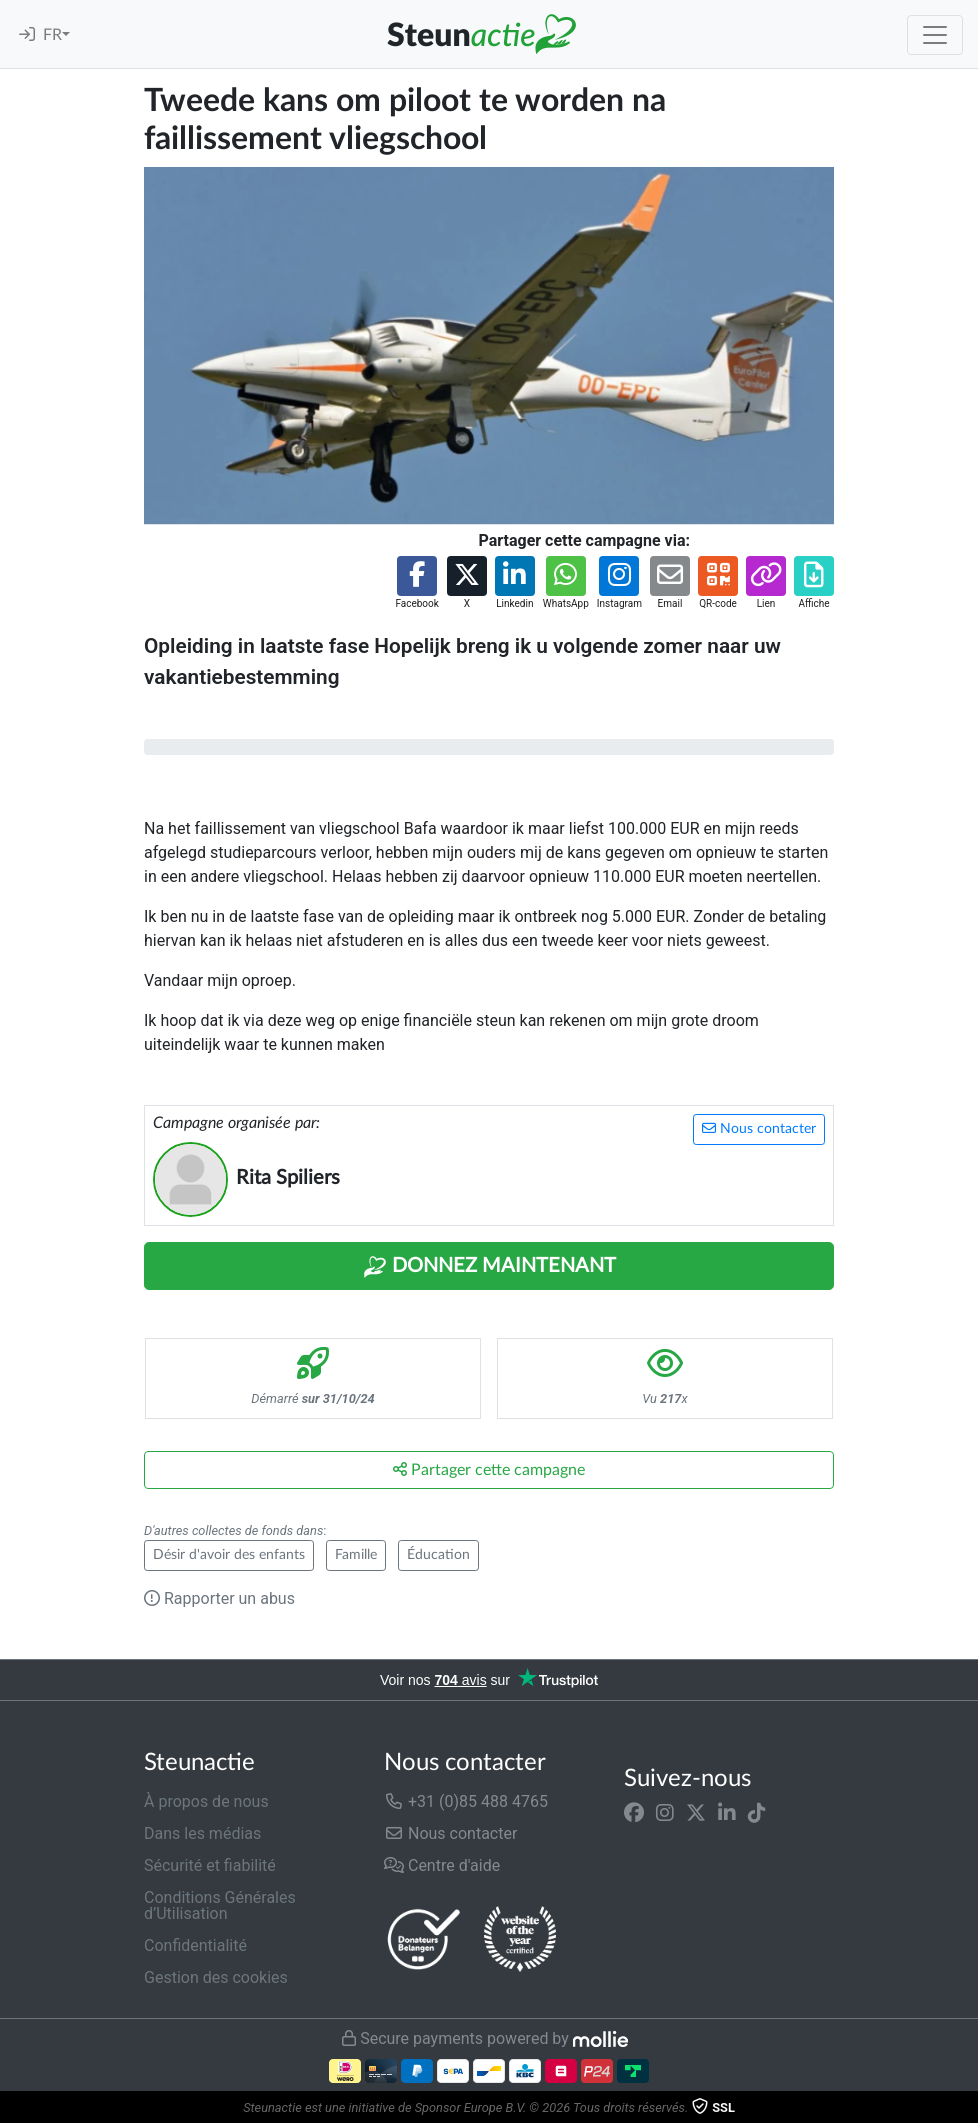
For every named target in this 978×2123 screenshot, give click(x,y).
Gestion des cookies (216, 1977)
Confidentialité (195, 1945)
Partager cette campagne (489, 1469)
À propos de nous (206, 1801)
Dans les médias (202, 1833)
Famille (356, 1555)
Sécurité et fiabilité (210, 1865)
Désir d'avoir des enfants (229, 1555)
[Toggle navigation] (935, 35)
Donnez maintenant (489, 1267)
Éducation (438, 1555)
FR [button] (52, 35)
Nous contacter (759, 1128)
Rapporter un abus (219, 1598)
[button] (416, 583)
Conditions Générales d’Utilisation (220, 1905)
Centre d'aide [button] (442, 1865)
